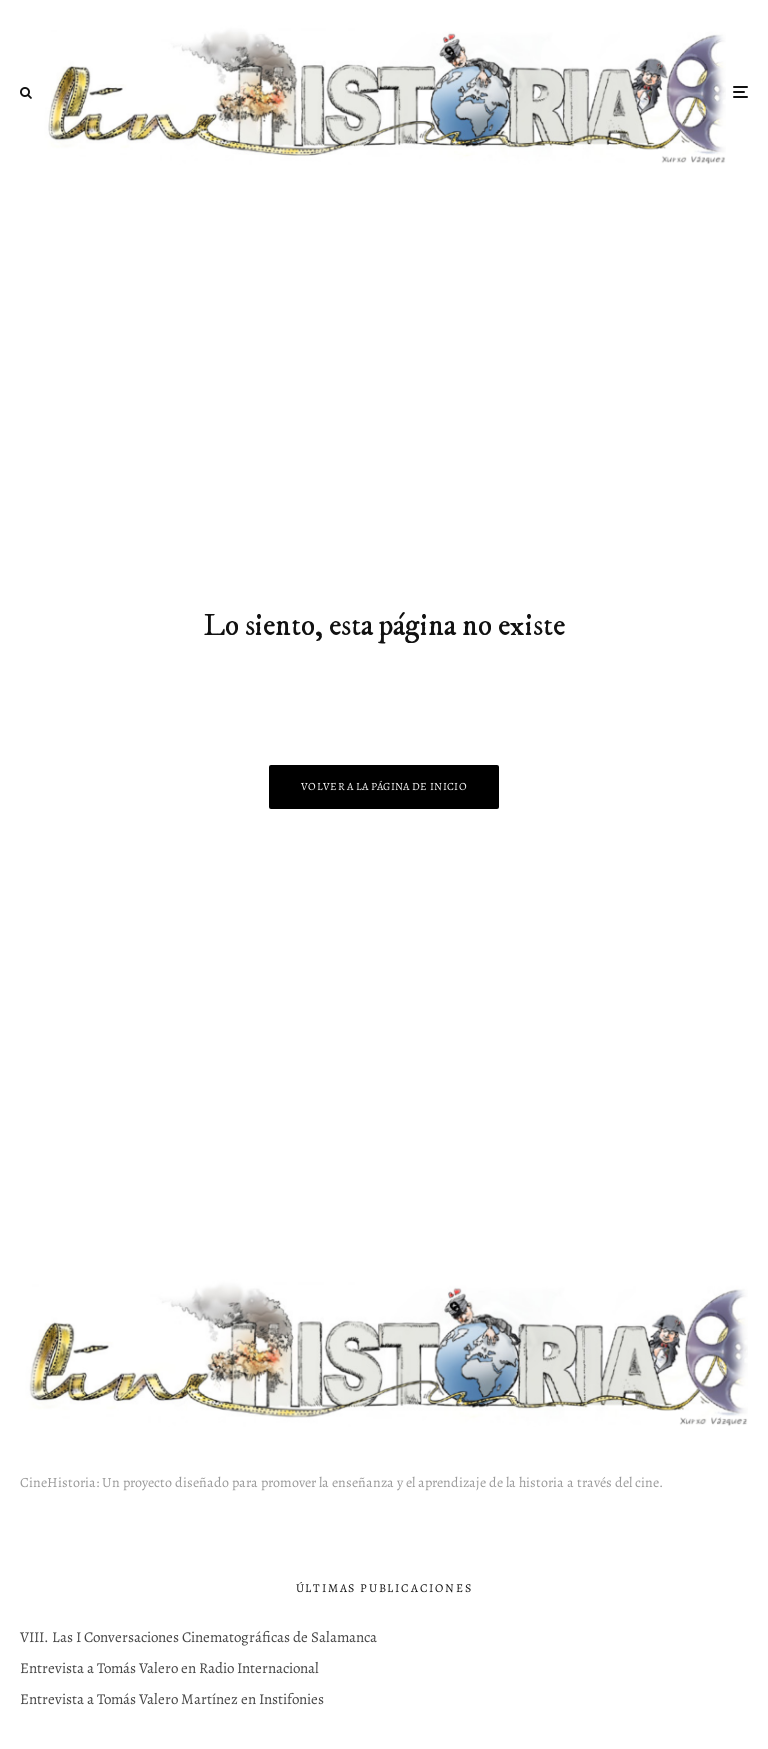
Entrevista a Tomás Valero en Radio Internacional (169, 1668)
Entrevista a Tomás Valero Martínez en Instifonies (172, 1699)
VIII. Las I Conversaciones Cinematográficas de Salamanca (198, 1637)
